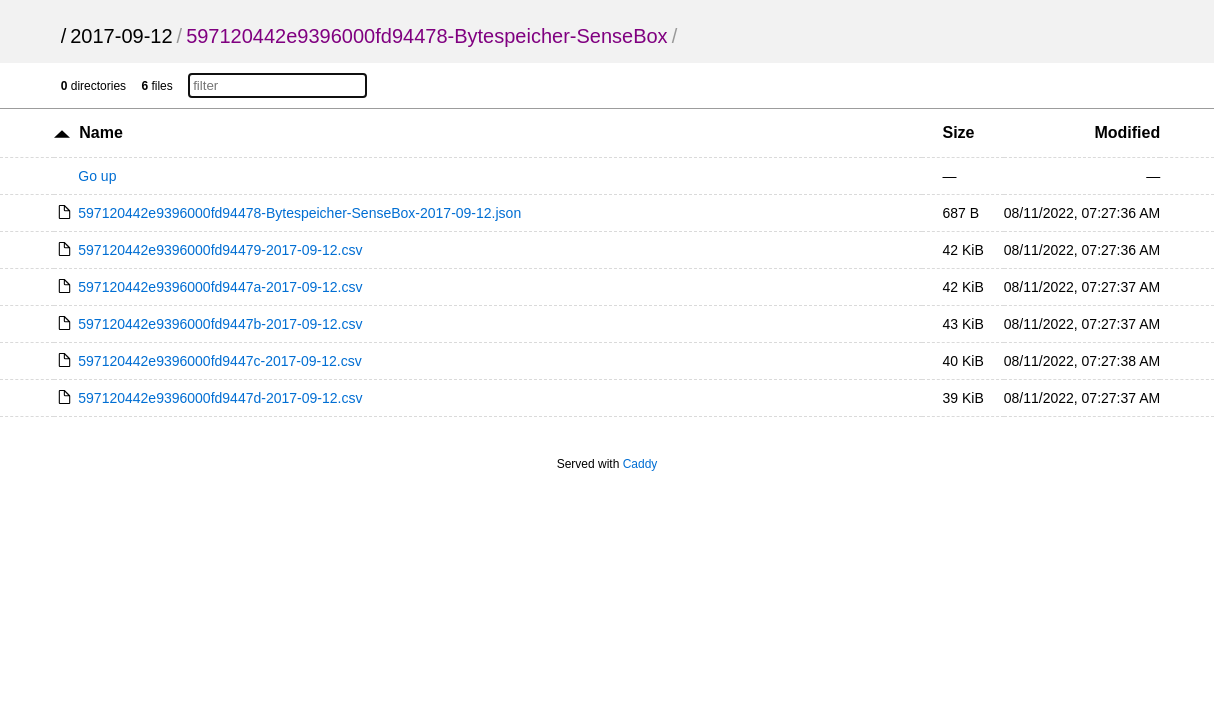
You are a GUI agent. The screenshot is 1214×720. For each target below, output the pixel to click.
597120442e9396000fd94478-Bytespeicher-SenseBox (427, 36)
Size (958, 132)
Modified (1127, 132)
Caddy (640, 464)
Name (101, 132)
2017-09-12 (121, 36)
